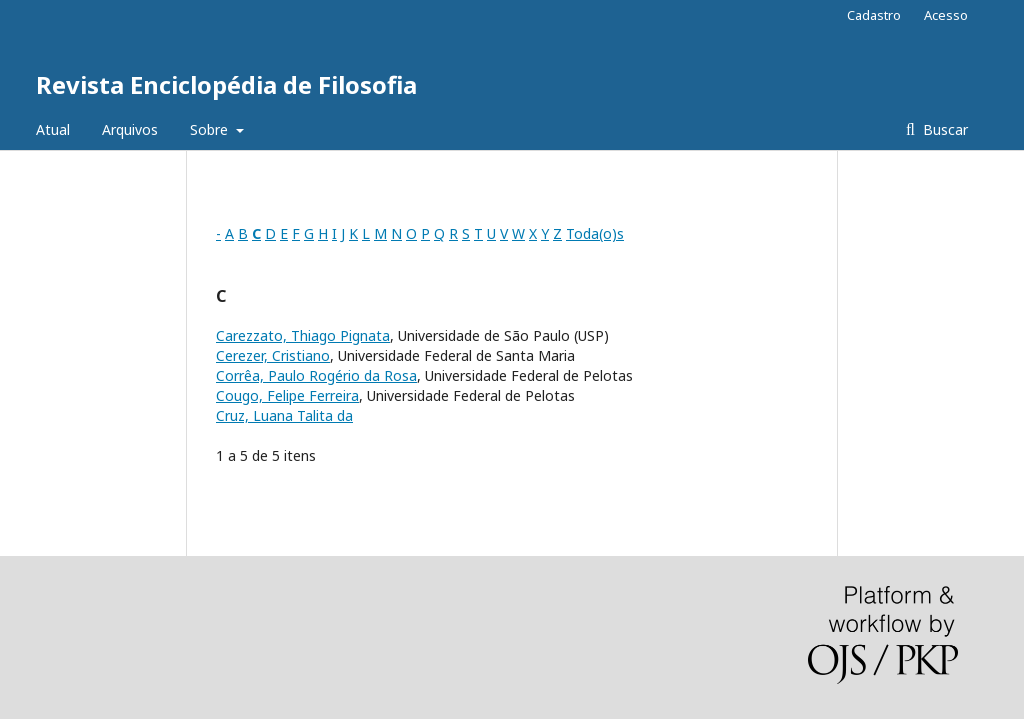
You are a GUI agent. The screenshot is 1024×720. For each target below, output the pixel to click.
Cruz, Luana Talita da (284, 415)
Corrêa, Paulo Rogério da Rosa (316, 375)
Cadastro (874, 15)
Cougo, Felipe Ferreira (287, 395)
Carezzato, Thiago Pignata (303, 335)
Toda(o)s (595, 233)
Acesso (946, 15)
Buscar (943, 129)
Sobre (211, 129)
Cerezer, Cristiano (273, 355)
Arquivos (130, 129)
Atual (53, 129)
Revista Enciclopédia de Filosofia (226, 84)
